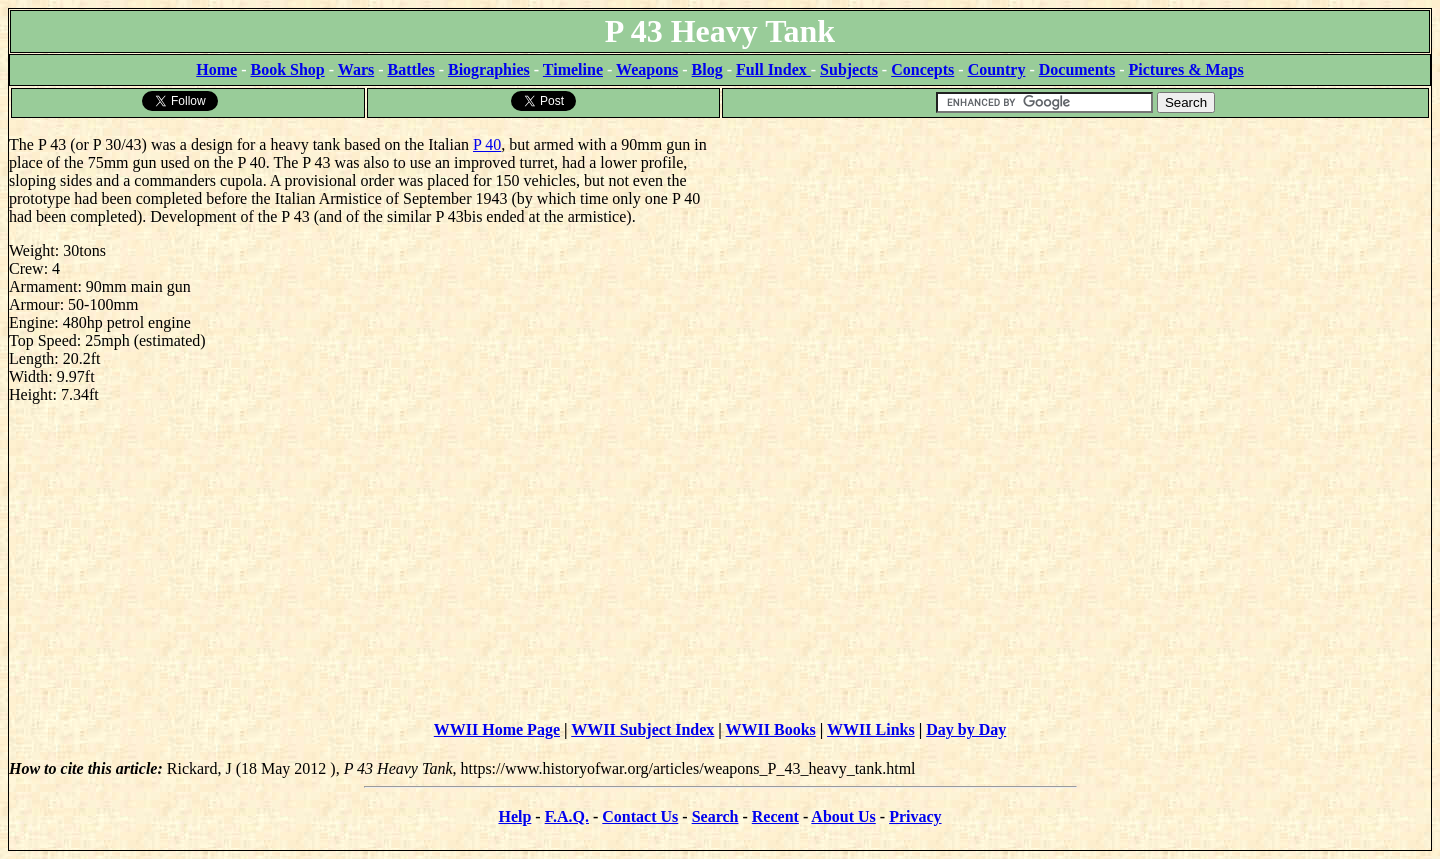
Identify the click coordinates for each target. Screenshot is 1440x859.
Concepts (922, 69)
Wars (356, 69)
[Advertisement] (1075, 260)
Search (715, 816)
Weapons (647, 69)
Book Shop (287, 69)
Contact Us (640, 816)
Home (216, 69)
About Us (843, 816)
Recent (775, 816)
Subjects (849, 69)
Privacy (915, 816)
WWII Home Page (497, 729)
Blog (707, 69)
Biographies (489, 69)
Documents (1077, 69)
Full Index (773, 69)
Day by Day (966, 729)
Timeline (573, 69)
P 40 (487, 144)
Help (514, 816)
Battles (411, 69)
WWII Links (871, 729)
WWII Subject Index (642, 729)
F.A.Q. (567, 816)
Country (997, 69)
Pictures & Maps (1186, 69)
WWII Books (771, 729)
